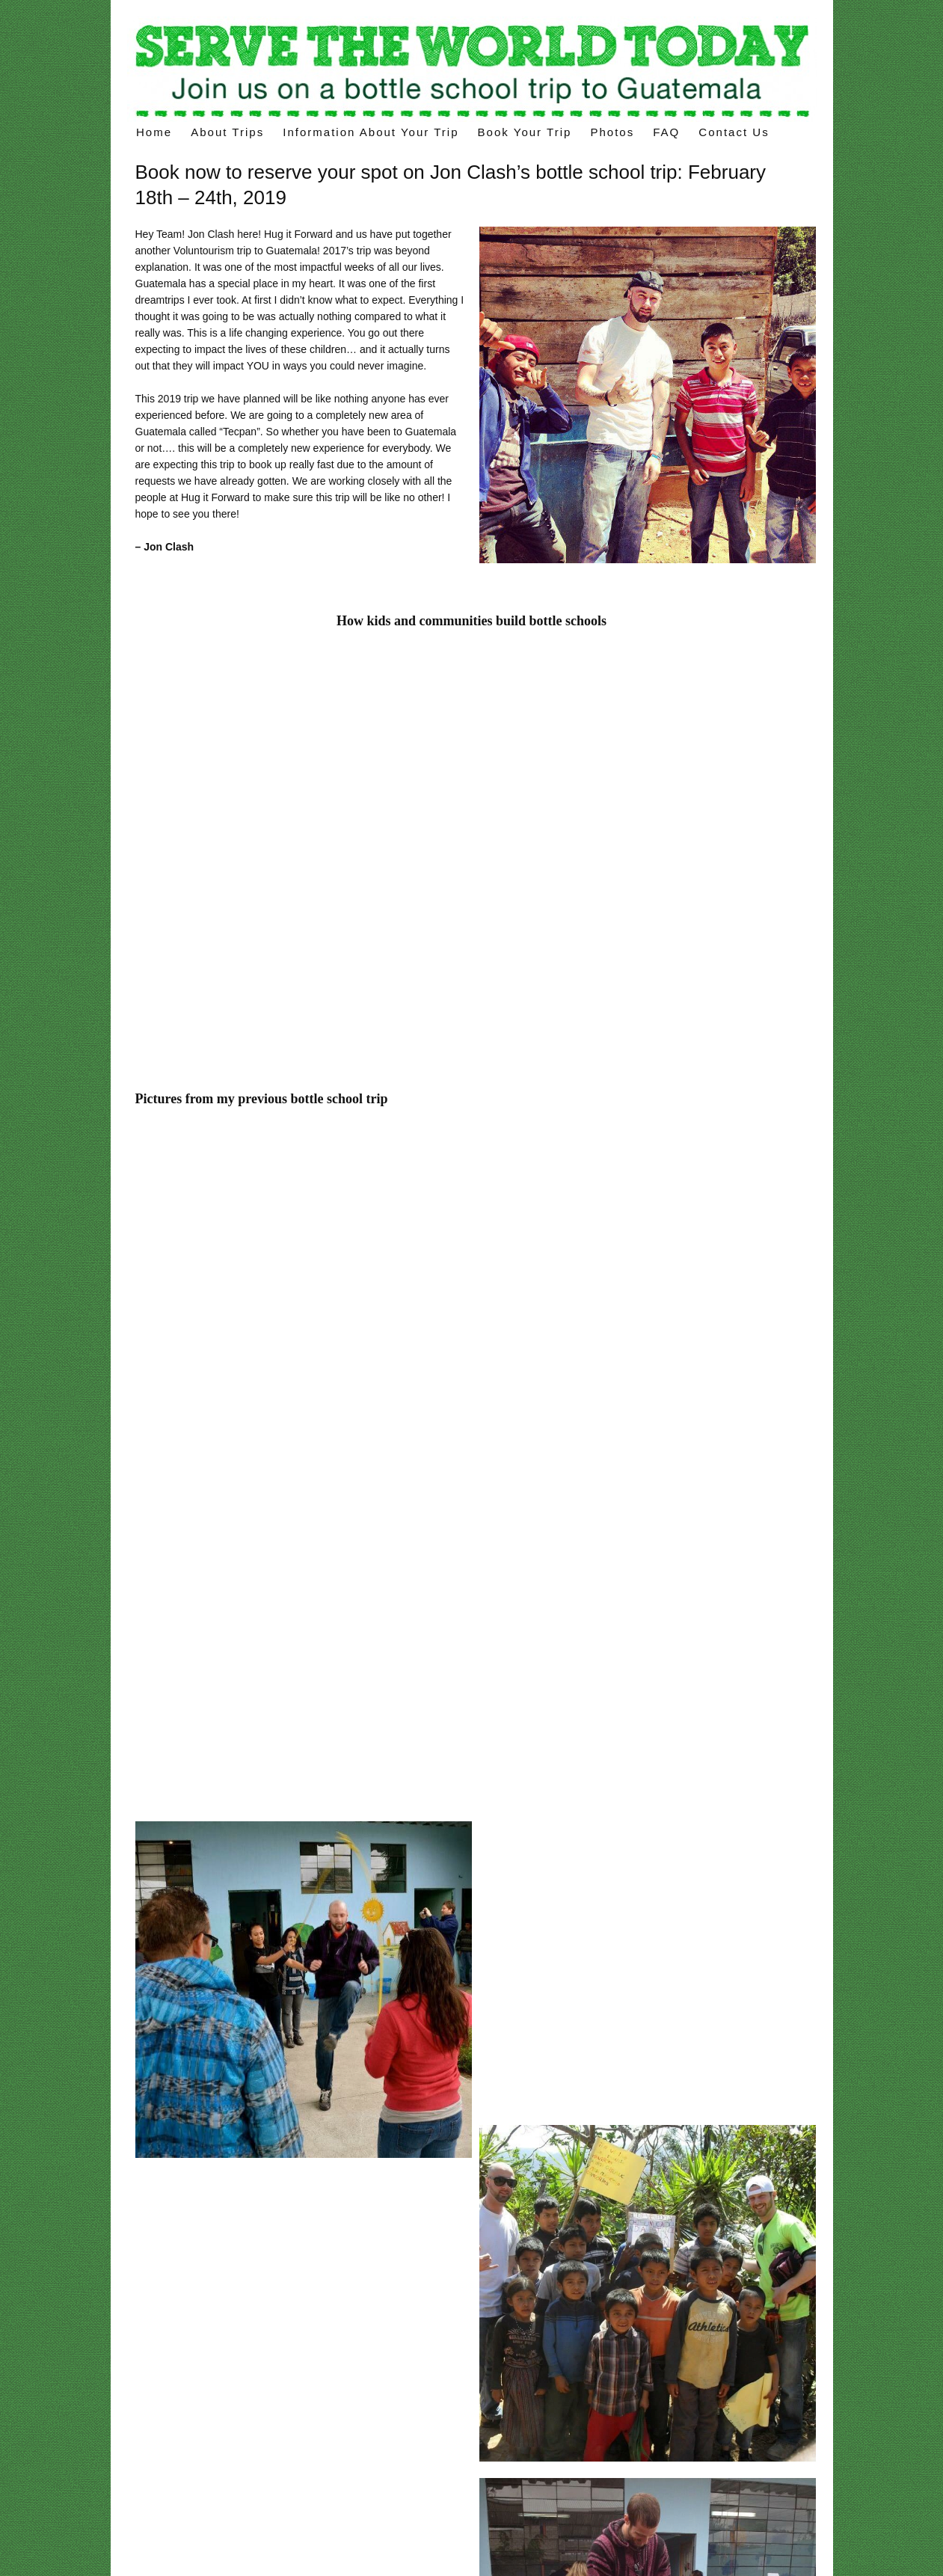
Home (154, 132)
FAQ (666, 132)
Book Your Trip (525, 132)
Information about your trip (370, 132)
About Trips (227, 132)
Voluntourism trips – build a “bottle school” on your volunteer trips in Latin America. (472, 69)
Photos (612, 132)
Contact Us (733, 132)
